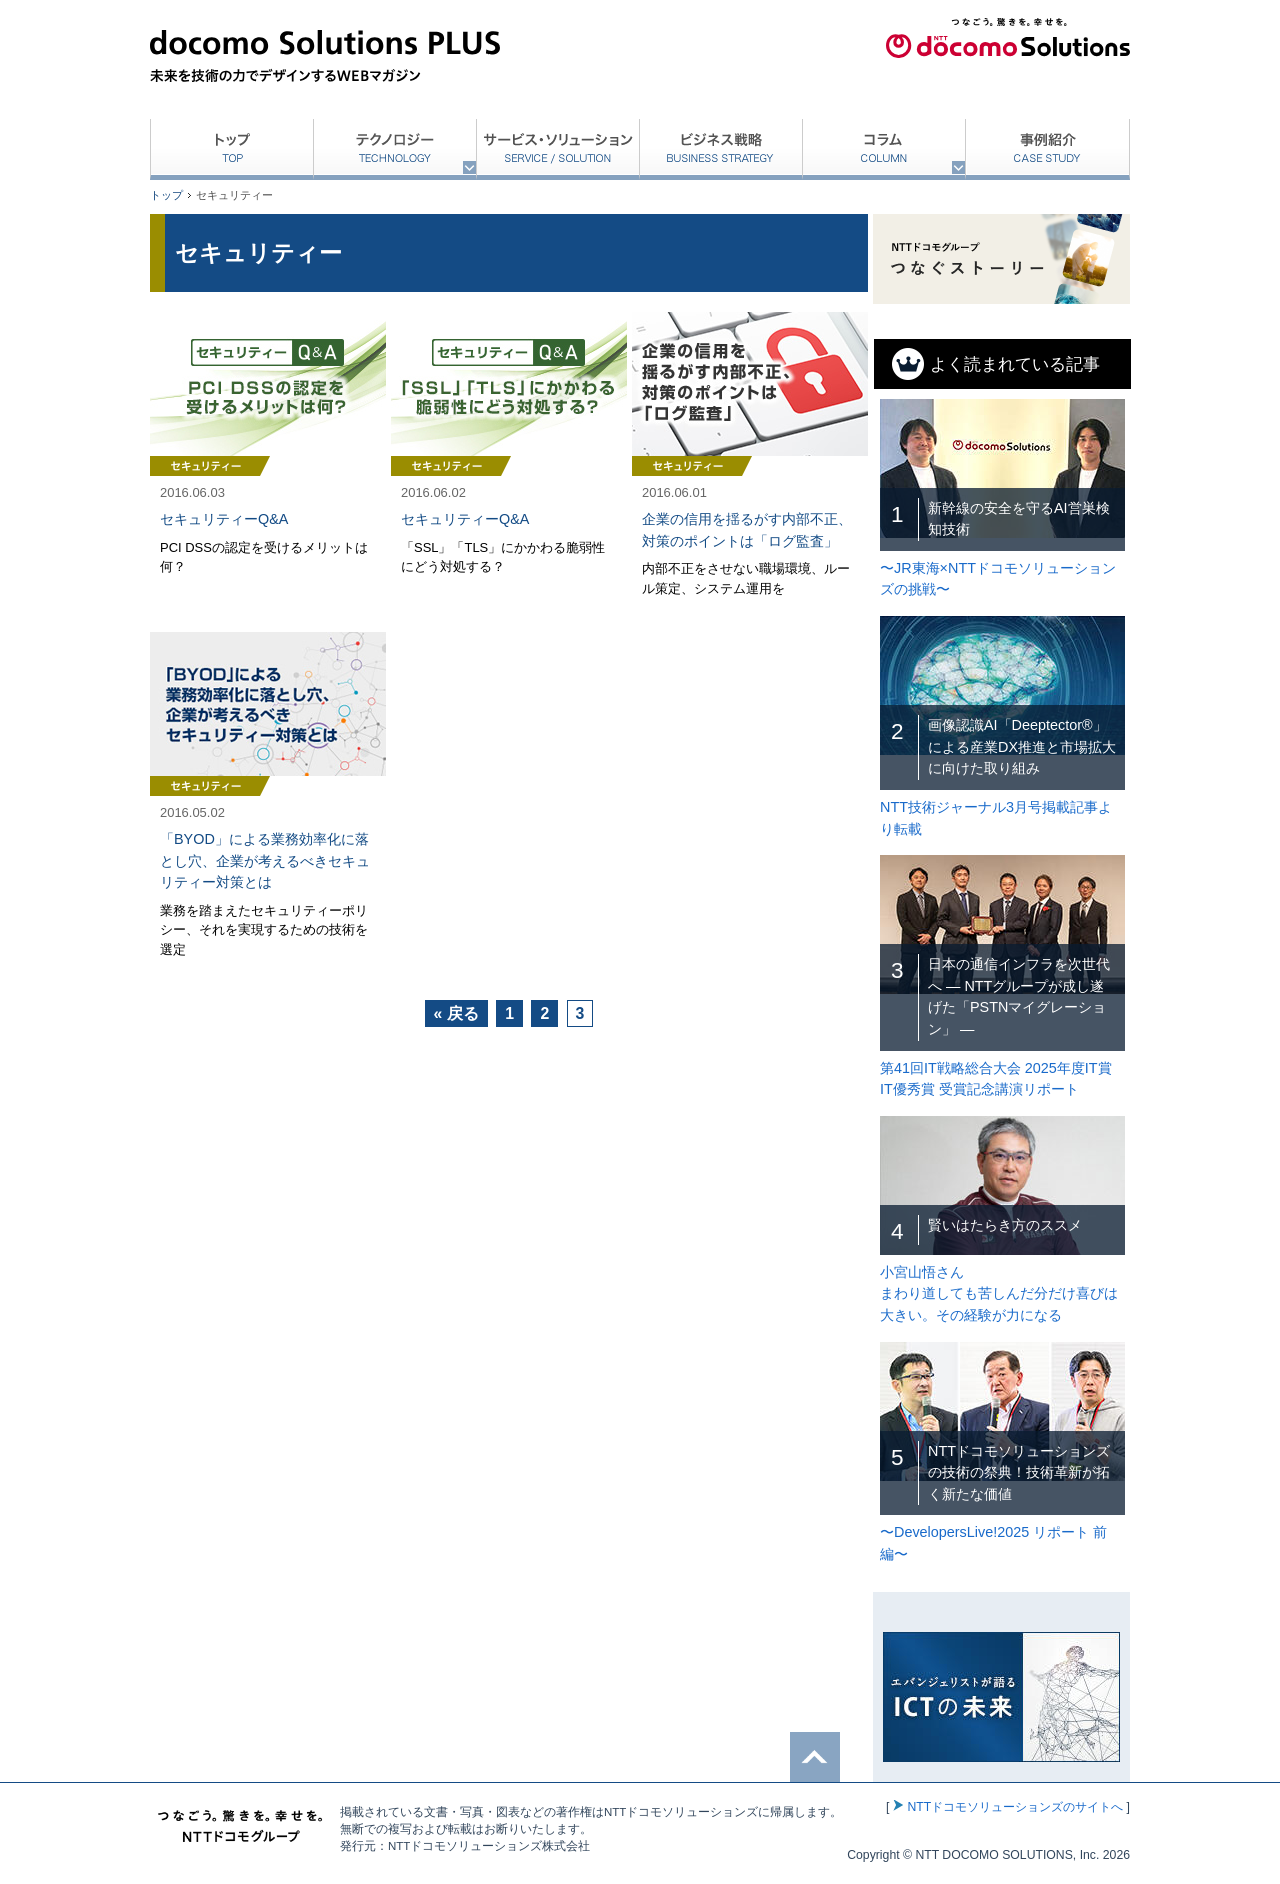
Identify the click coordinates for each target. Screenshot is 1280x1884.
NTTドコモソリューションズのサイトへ (1015, 1807)
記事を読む (268, 462)
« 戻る (456, 1013)
